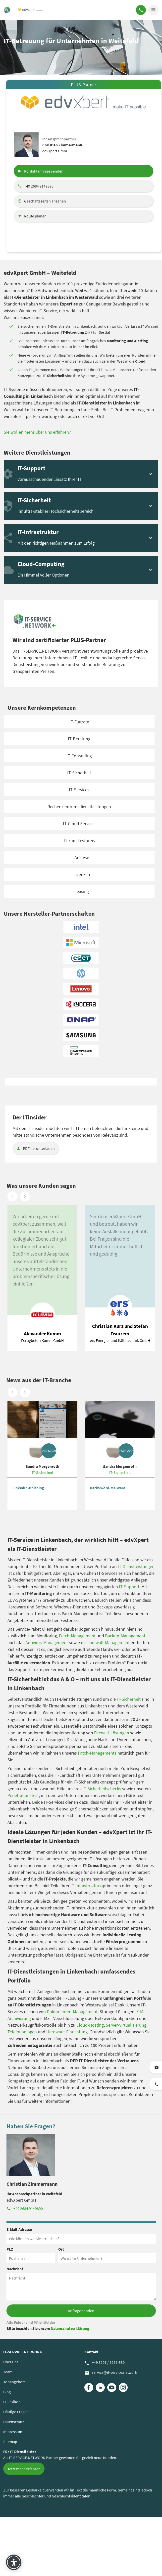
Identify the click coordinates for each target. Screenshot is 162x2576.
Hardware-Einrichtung (67, 2032)
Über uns (10, 2361)
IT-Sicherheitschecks (101, 1788)
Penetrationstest (23, 1795)
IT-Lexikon (12, 2401)
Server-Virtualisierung (126, 2025)
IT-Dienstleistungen (136, 1566)
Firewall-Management (109, 1642)
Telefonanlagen (22, 2032)
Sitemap (10, 2441)
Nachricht (14, 2268)
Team (7, 2371)
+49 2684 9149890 (39, 186)
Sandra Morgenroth (42, 1466)
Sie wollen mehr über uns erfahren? (37, 432)
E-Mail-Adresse (19, 2229)
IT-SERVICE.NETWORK (22, 2351)
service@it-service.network (110, 2373)
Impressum (12, 2431)
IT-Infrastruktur (84, 1885)
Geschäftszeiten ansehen (45, 200)
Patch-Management (77, 1636)
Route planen (35, 215)
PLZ (9, 2249)
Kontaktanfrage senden (43, 171)
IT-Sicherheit (42, 1472)
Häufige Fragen (16, 2411)
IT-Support (129, 1586)
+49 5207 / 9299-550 (104, 2363)
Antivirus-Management (46, 1642)
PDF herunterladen (39, 1148)
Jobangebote (14, 2381)
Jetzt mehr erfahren (24, 2468)
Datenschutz (13, 2421)
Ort (61, 2249)
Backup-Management (125, 1636)
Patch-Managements (97, 1753)
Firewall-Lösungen (111, 1733)
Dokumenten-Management (72, 2011)
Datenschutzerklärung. (71, 2328)
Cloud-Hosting (90, 2025)
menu (153, 9)
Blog (7, 2391)
